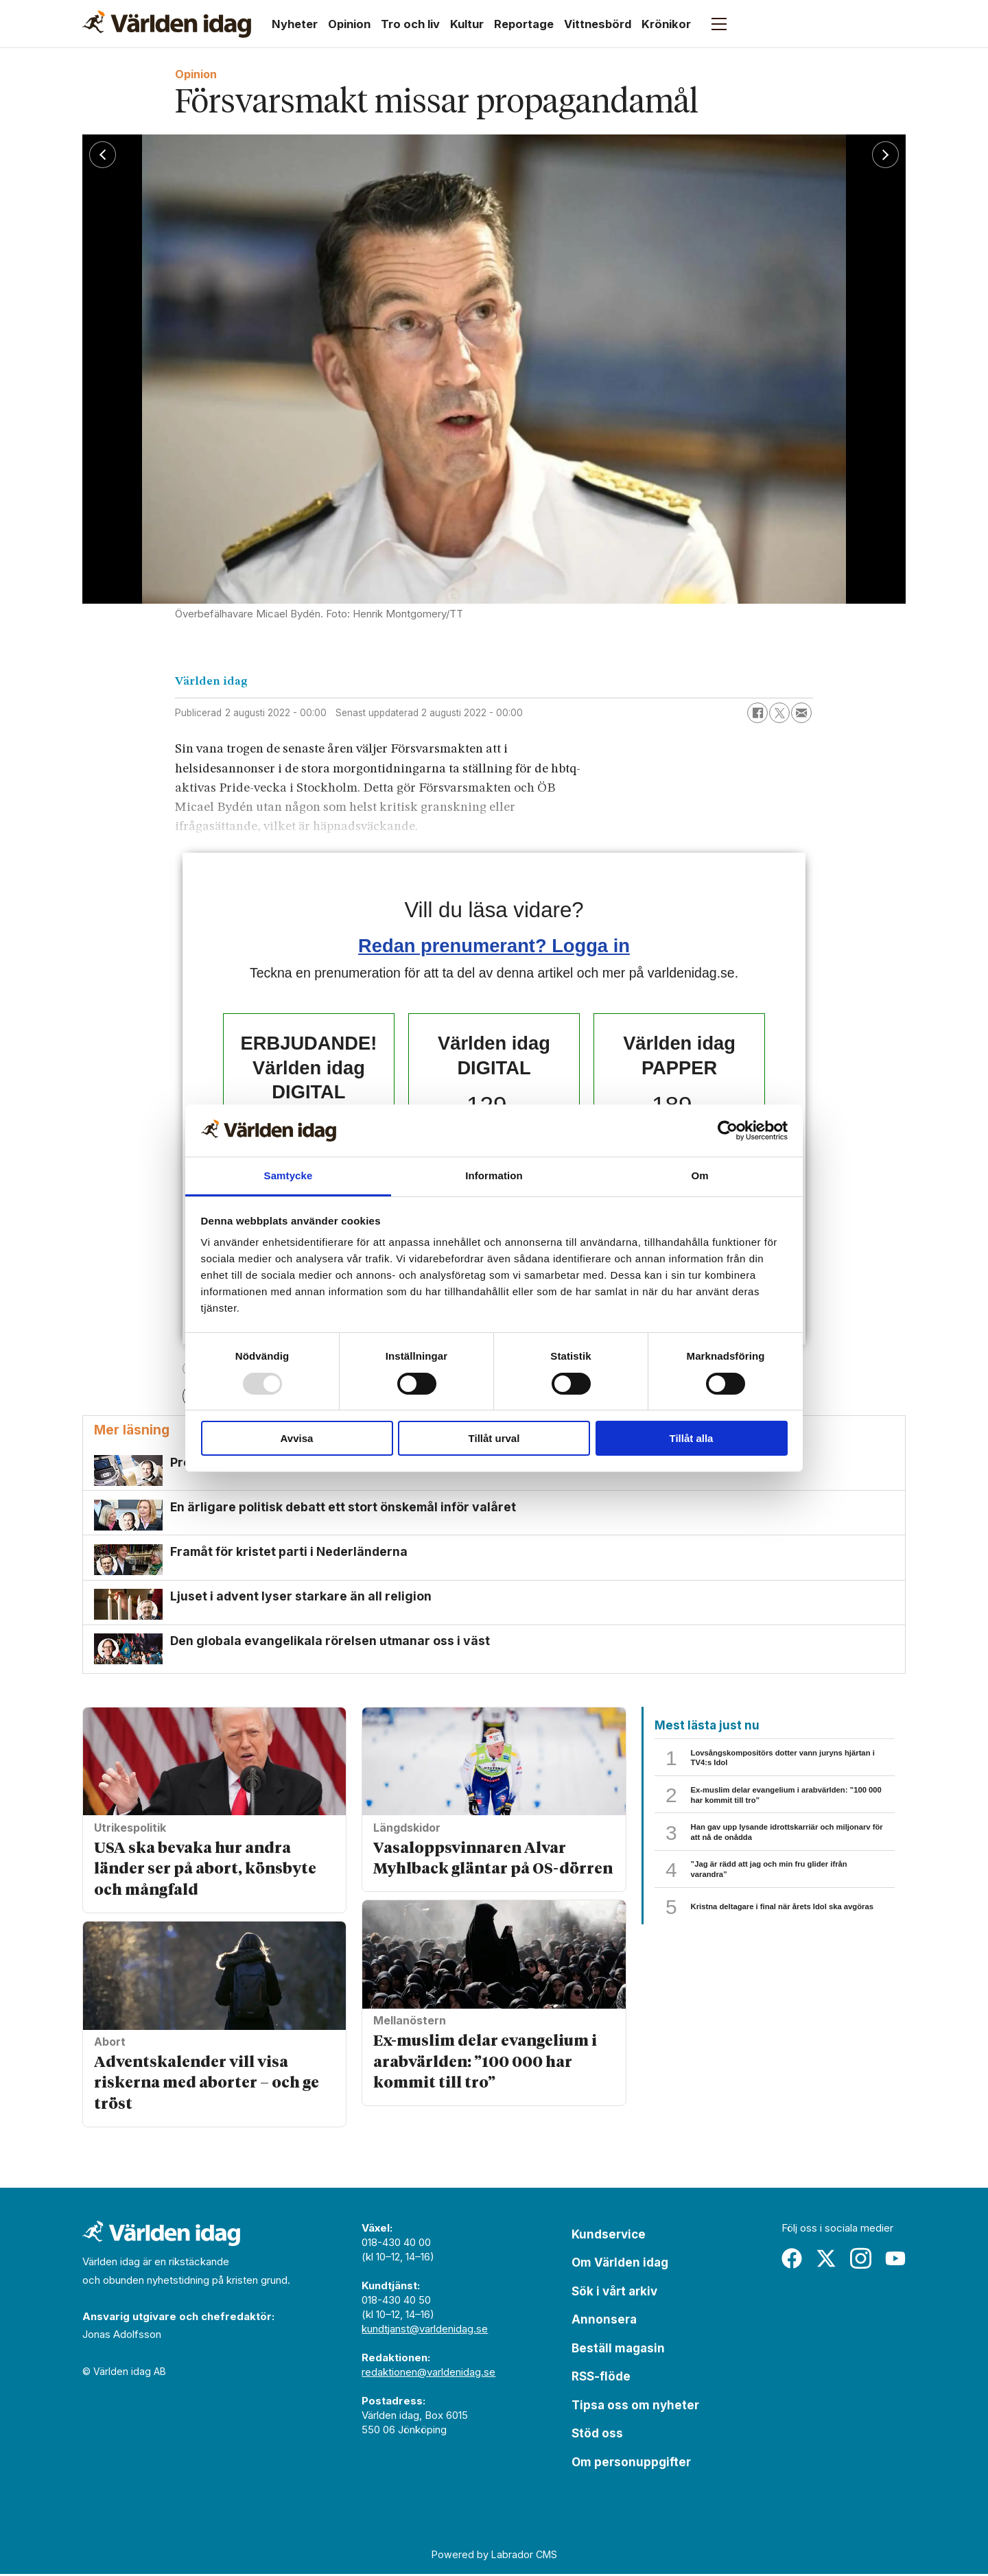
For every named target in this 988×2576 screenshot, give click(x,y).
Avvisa (297, 1438)
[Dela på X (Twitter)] (779, 712)
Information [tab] (494, 1175)
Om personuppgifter (631, 2464)
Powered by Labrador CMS (494, 2556)
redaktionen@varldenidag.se (428, 2373)
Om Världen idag (620, 2264)
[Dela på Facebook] (757, 712)
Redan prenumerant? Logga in (494, 945)
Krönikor (666, 24)
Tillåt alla (692, 1438)
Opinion (349, 24)
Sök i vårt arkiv (614, 2293)
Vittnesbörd (597, 24)
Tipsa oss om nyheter (635, 2407)
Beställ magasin (618, 2350)
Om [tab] (699, 1175)
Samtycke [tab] (288, 1175)
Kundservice (609, 2236)
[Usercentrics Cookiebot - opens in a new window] (728, 1130)
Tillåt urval (494, 1438)
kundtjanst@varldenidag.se (425, 2330)
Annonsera (604, 2321)
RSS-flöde (601, 2378)
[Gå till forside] (166, 24)
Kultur (467, 24)
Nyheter (295, 24)
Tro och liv (410, 24)
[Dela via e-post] (801, 712)
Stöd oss (597, 2435)
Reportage (524, 24)
